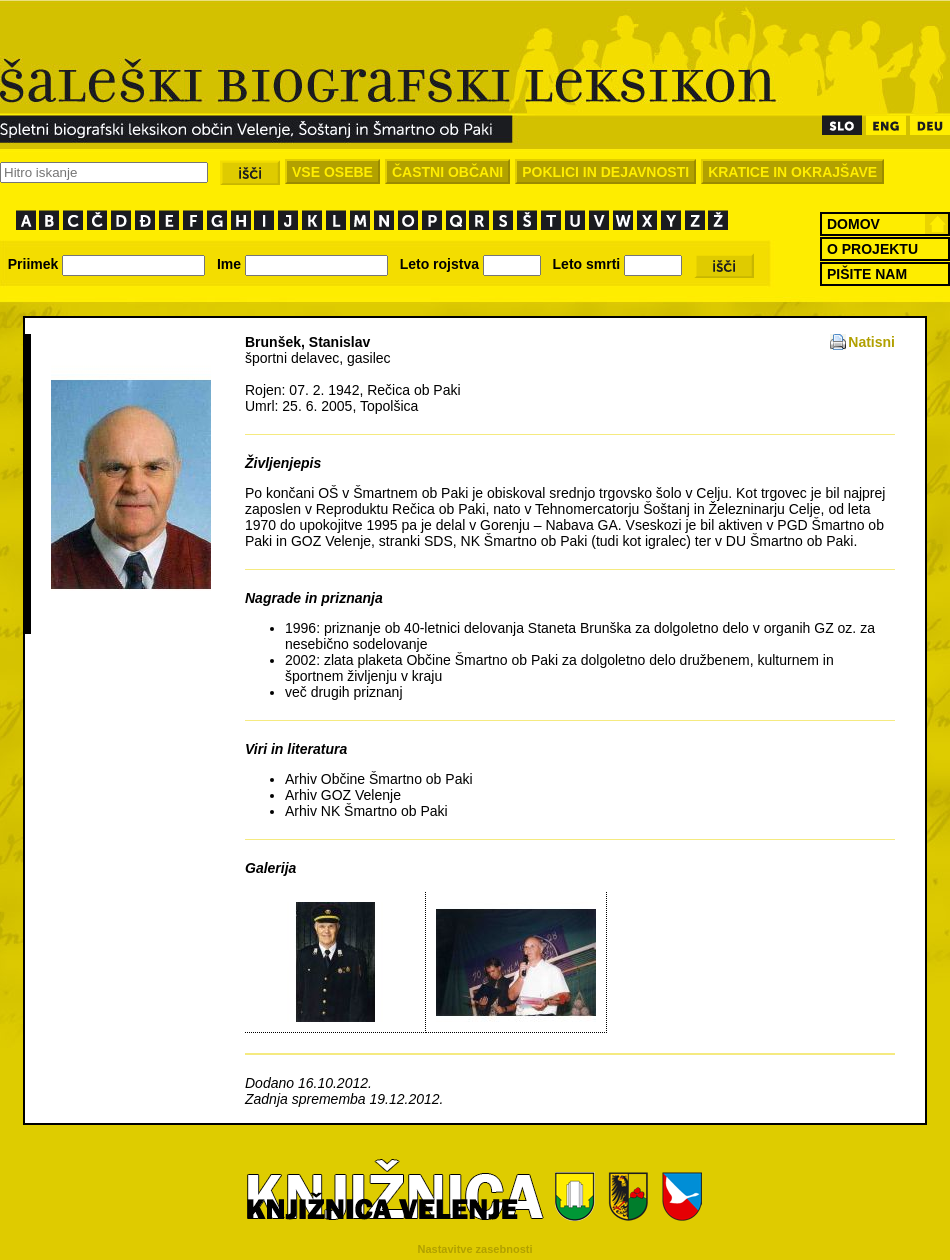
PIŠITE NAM (867, 274)
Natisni (871, 342)
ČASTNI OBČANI (447, 172)
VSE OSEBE (332, 172)
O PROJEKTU (872, 249)
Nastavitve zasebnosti (475, 1249)
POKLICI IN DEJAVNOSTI (605, 172)
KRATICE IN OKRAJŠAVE (792, 172)
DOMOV (853, 224)
